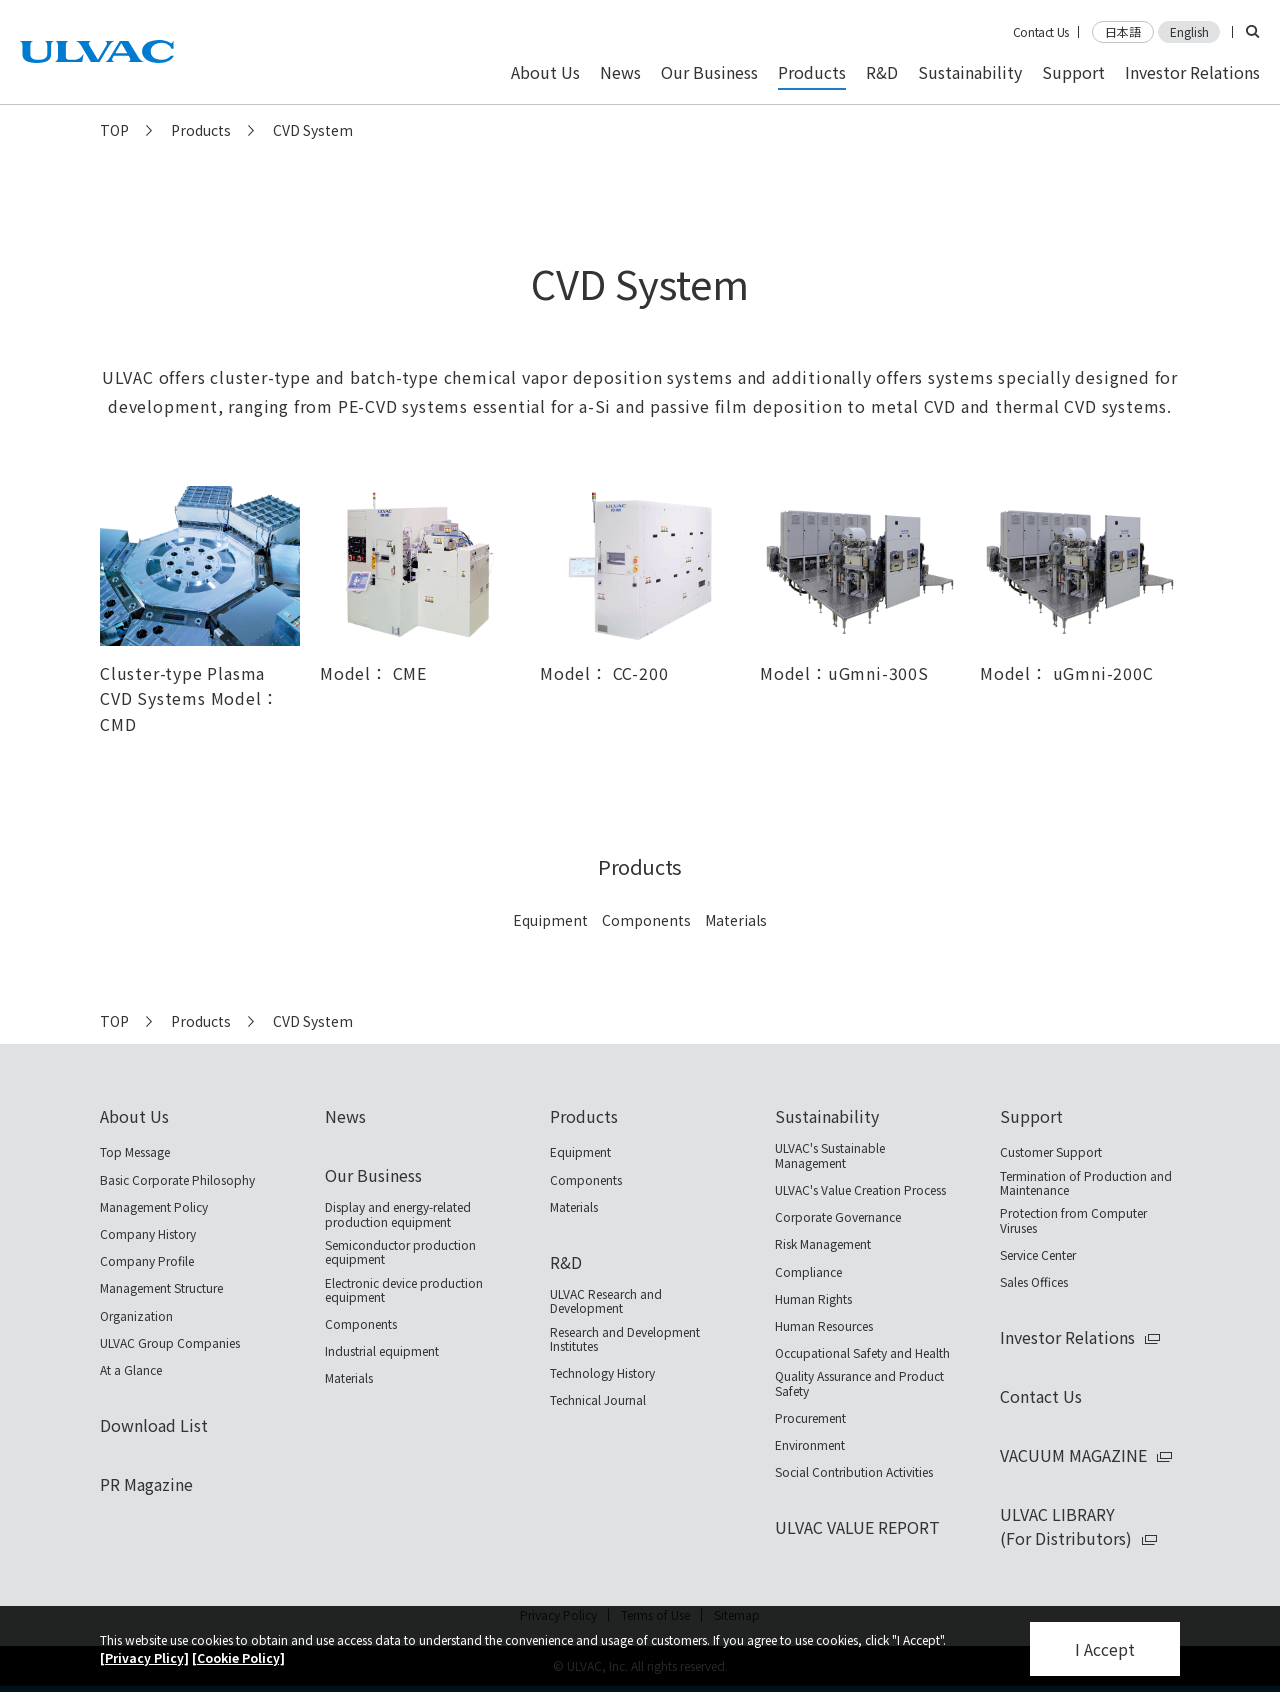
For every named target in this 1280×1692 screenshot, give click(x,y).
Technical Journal (598, 1400)
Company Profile (147, 1261)
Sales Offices (1034, 1282)
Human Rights (813, 1299)
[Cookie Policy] (238, 1657)
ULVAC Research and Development (606, 1301)
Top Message (135, 1152)
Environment (810, 1445)
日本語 (1123, 31)
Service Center (1038, 1255)
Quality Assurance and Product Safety (859, 1383)
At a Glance (131, 1370)
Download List (154, 1425)
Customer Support (1051, 1152)
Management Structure (161, 1288)
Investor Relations (1067, 1337)
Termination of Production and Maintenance (1086, 1183)
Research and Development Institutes (625, 1339)
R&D (566, 1262)
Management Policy (154, 1207)
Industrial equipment (382, 1351)
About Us (134, 1116)
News (345, 1116)
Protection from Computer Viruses (1073, 1220)
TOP (114, 130)
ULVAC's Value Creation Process (860, 1190)
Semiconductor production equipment (400, 1252)
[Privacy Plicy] (144, 1657)
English (1189, 31)
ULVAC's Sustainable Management (830, 1155)
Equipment (550, 920)
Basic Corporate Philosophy (177, 1180)
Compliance (808, 1272)
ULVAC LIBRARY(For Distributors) (1066, 1526)
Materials (736, 920)
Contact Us (1041, 32)
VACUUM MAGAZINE (1073, 1455)
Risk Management (823, 1244)
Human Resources (824, 1326)
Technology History (602, 1373)
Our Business (373, 1175)
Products (201, 130)
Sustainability (827, 1116)
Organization (136, 1316)
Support (1031, 1116)
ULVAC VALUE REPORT (857, 1527)
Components (646, 920)
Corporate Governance (838, 1217)
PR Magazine (146, 1484)
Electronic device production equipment (404, 1290)
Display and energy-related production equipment (398, 1214)
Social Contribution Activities (854, 1472)
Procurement (810, 1418)
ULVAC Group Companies (170, 1343)
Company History (148, 1234)
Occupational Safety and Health (862, 1353)
